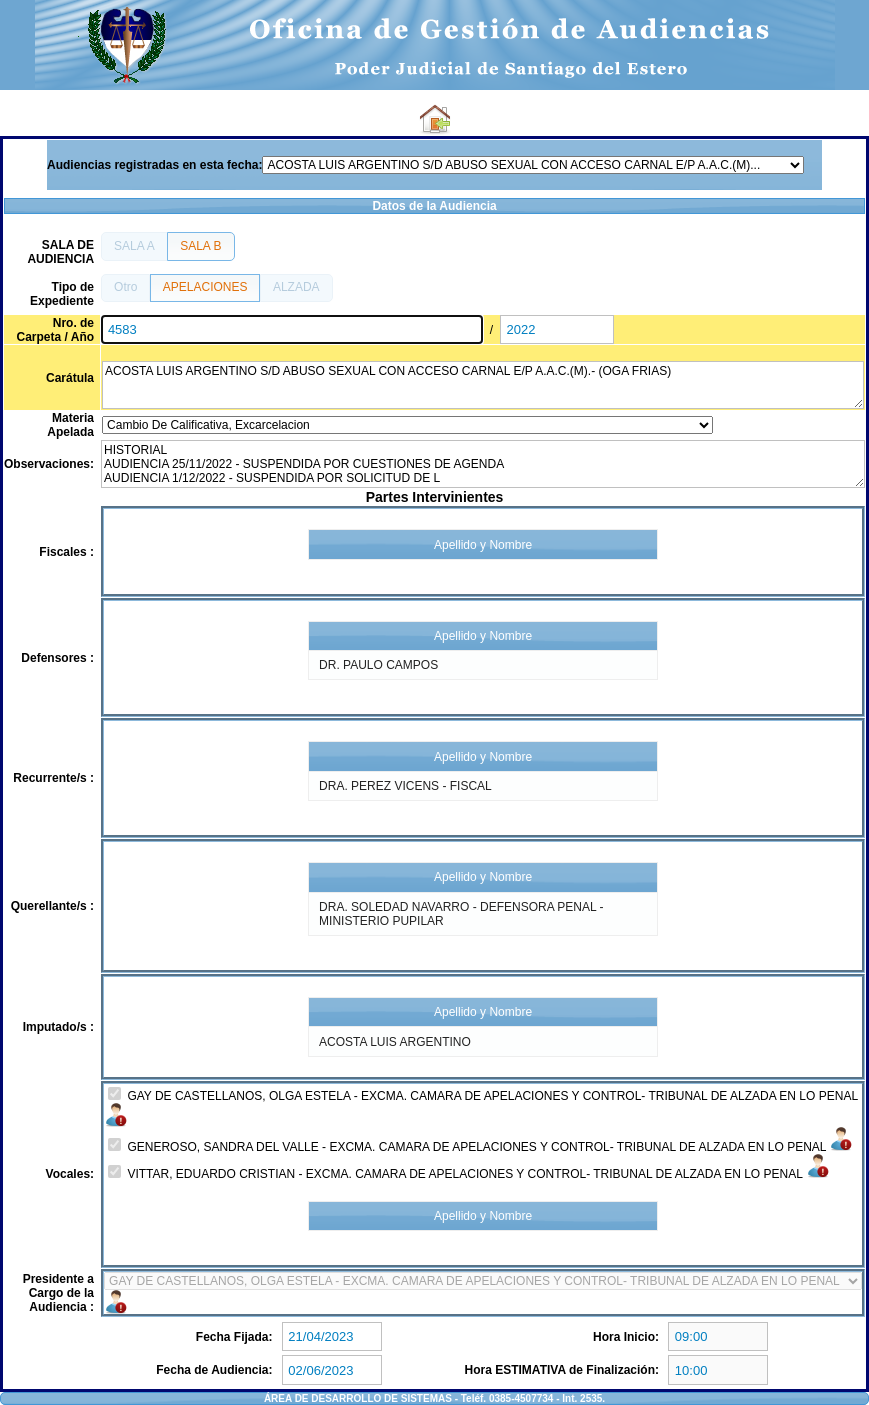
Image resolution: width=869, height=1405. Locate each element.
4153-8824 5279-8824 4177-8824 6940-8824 (483, 1281)
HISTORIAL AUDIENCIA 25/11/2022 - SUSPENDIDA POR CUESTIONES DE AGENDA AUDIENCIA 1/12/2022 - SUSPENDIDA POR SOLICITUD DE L (483, 464)
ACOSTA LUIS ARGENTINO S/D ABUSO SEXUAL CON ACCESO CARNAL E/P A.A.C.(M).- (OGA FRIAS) (483, 385)
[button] (134, 246)
